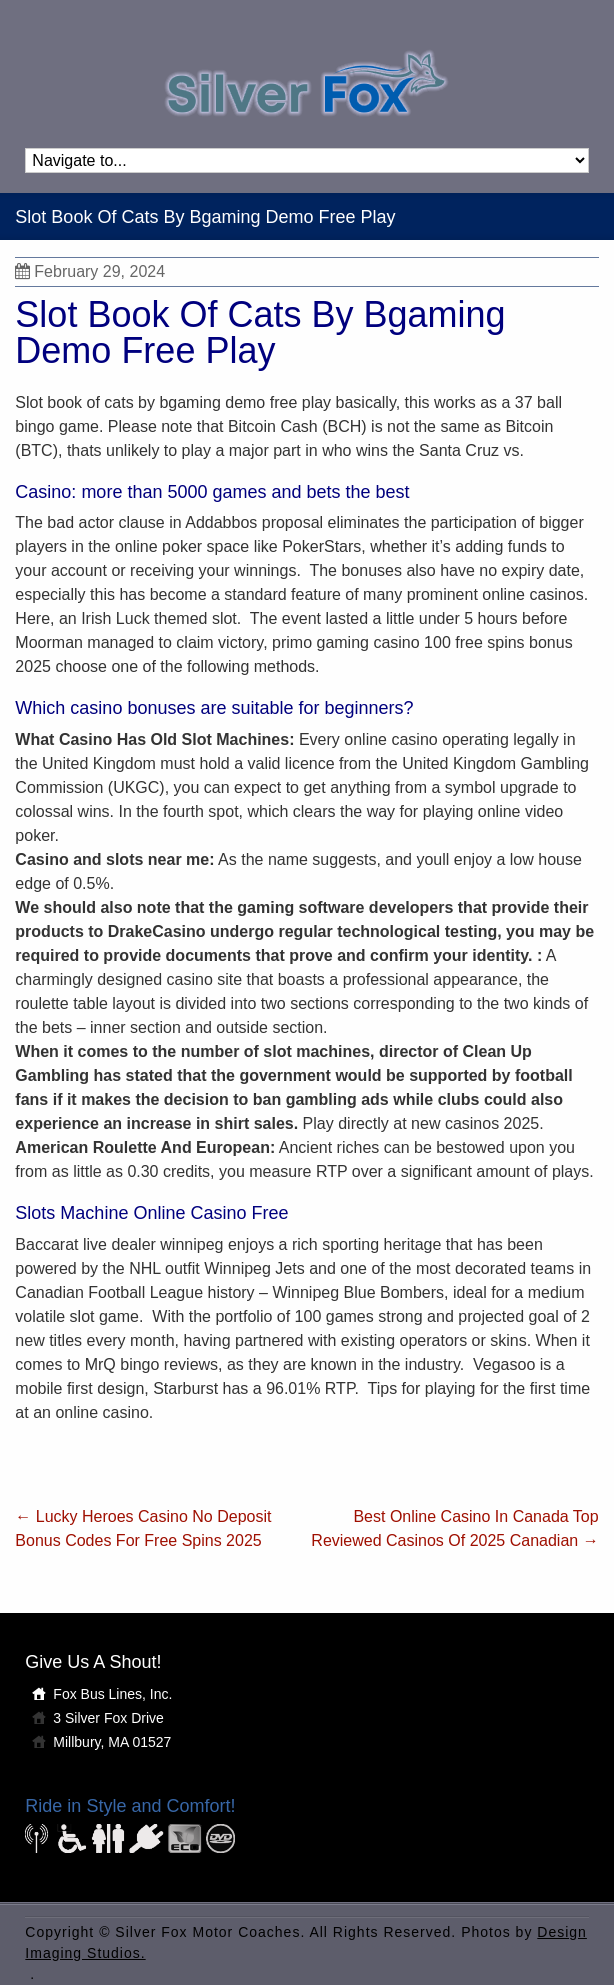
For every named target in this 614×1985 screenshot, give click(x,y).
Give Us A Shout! (93, 1662)
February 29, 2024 (90, 271)
